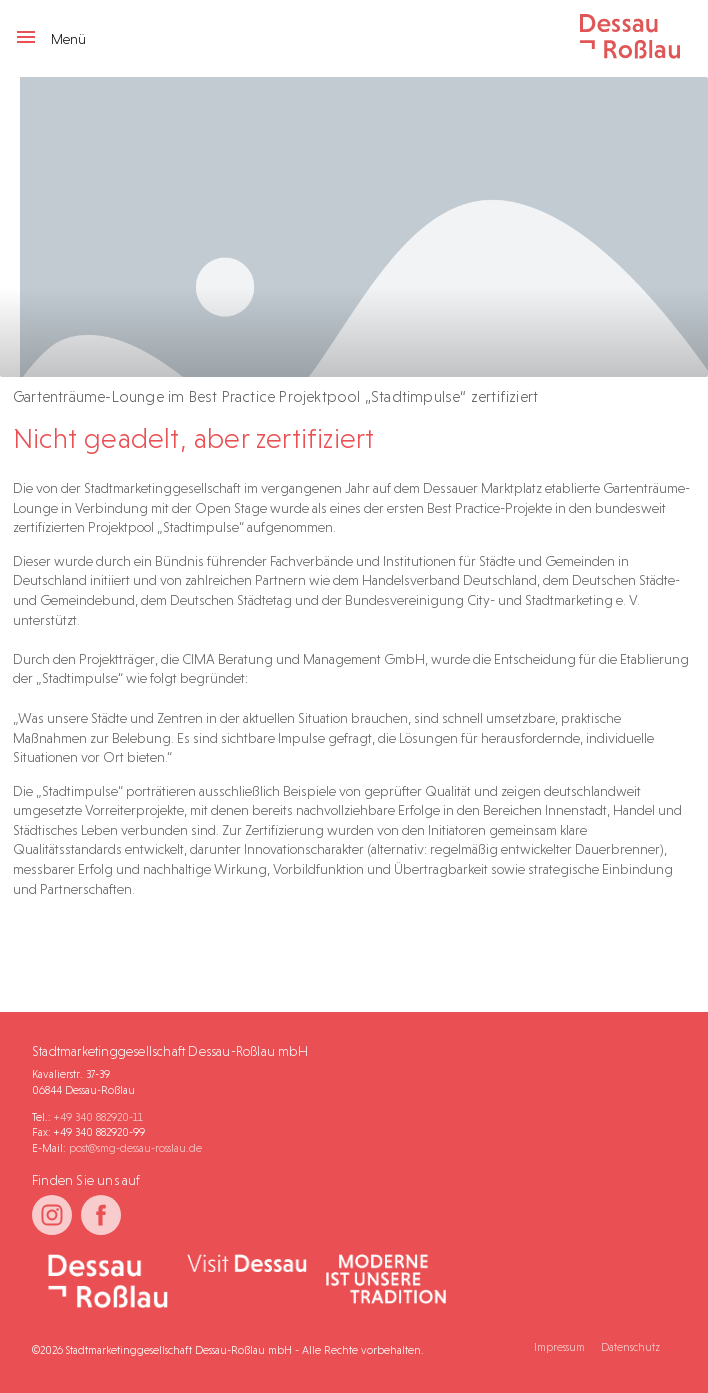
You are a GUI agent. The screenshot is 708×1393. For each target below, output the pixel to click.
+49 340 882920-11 (98, 1117)
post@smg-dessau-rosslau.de (135, 1148)
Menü (50, 39)
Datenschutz (630, 1347)
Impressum (559, 1347)
